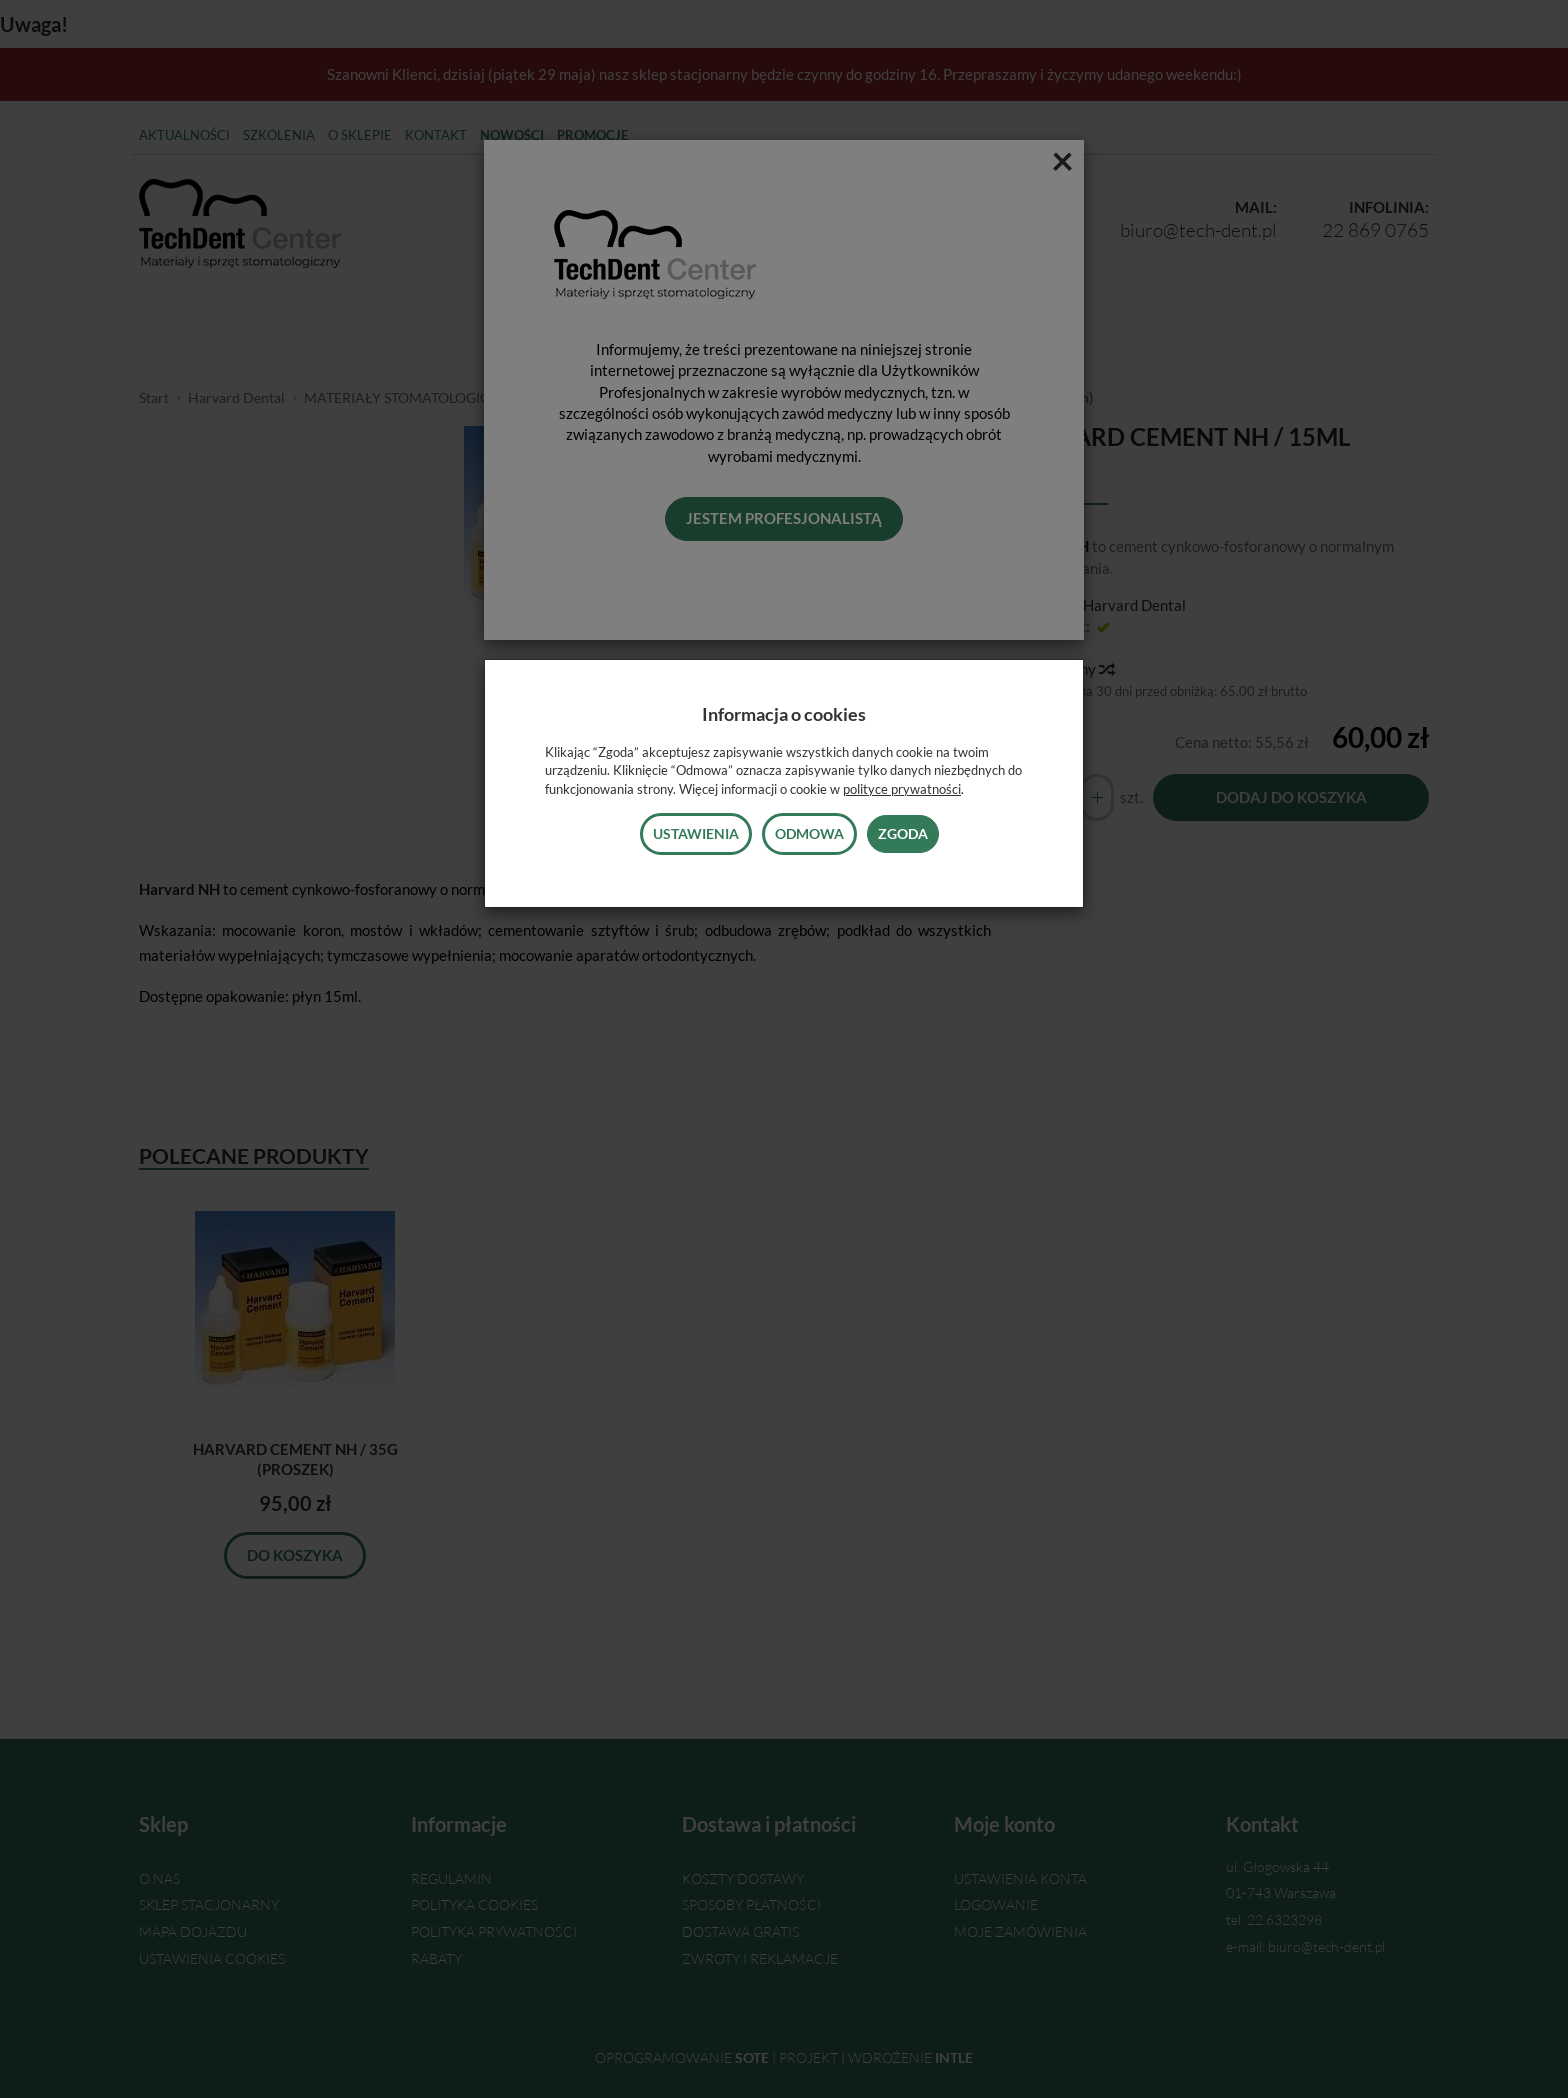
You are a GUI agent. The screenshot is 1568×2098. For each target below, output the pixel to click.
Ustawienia (696, 833)
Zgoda (903, 833)
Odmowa (809, 833)
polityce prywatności (902, 789)
